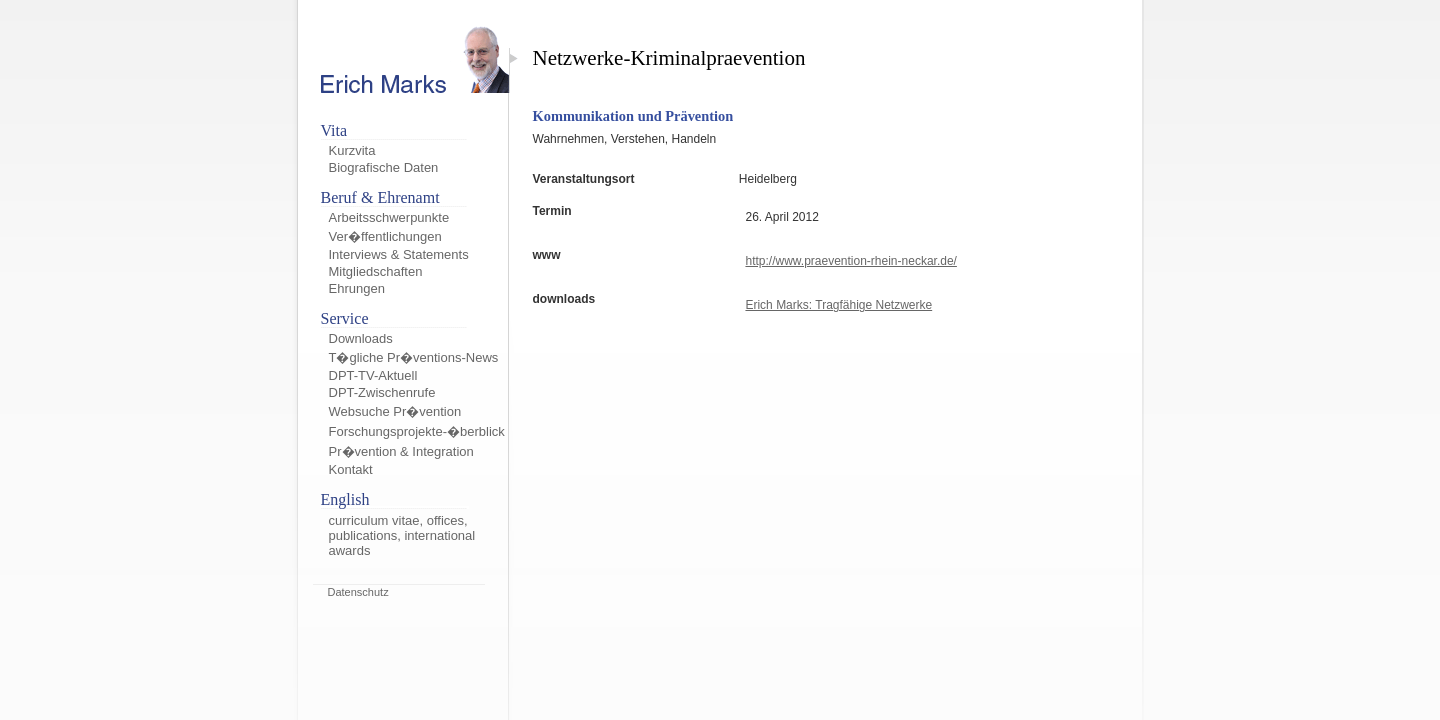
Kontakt (351, 469)
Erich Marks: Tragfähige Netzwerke (838, 305)
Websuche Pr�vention (395, 411)
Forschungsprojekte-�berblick (417, 431)
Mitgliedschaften (376, 271)
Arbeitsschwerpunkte (389, 217)
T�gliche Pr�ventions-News (414, 357)
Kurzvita (352, 150)
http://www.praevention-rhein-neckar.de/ (850, 261)
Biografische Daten (384, 167)
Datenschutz (358, 592)
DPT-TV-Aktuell (373, 375)
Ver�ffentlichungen (385, 236)
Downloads (361, 338)
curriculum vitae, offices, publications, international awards (402, 535)
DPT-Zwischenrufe (382, 392)
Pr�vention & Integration (401, 451)
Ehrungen (357, 288)
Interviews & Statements (399, 254)
